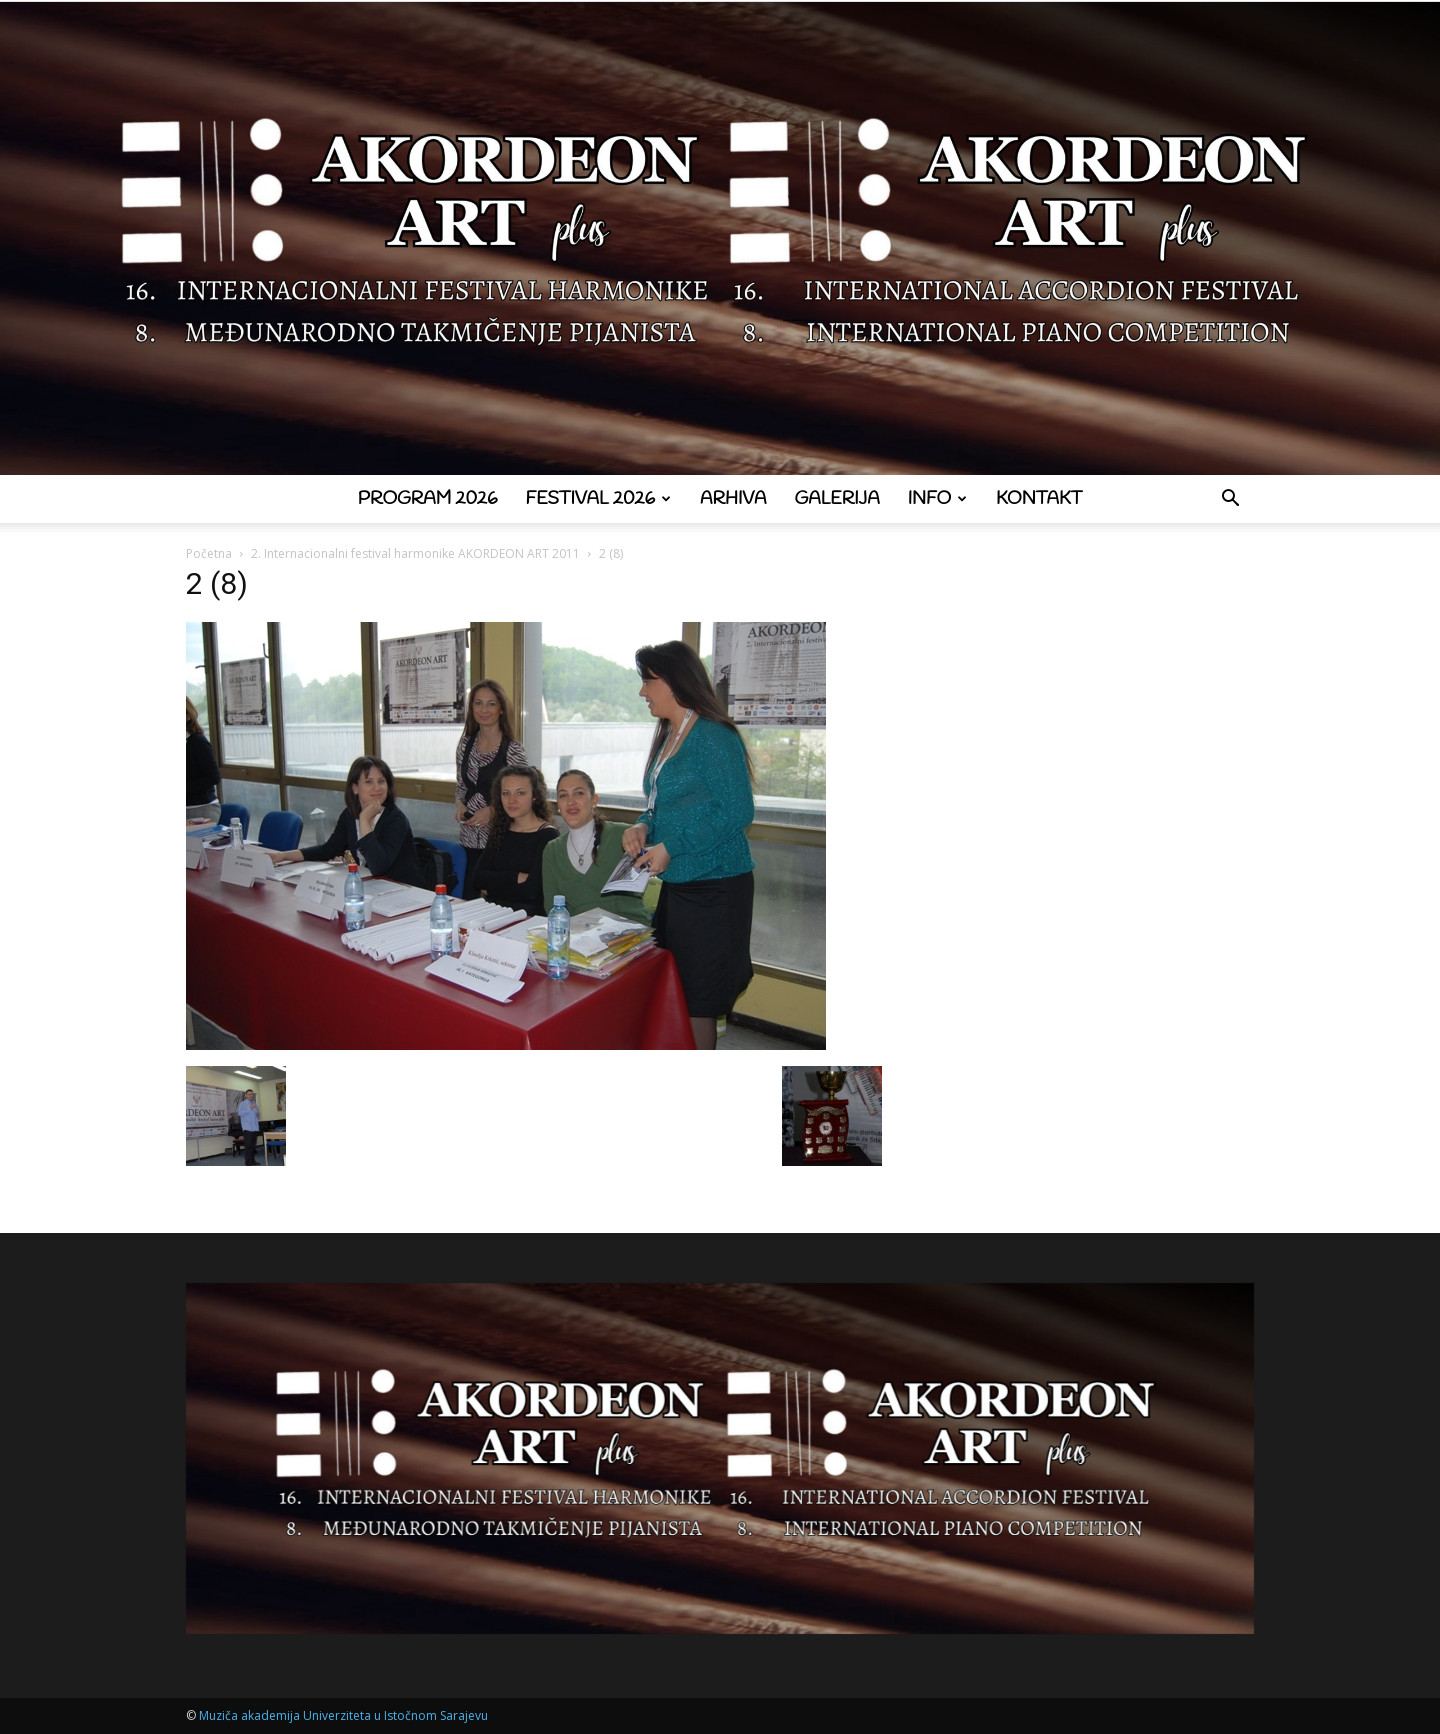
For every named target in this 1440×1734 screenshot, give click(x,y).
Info (937, 499)
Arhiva (733, 499)
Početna (209, 553)
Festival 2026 (598, 499)
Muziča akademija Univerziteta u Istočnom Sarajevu (343, 1715)
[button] (1230, 500)
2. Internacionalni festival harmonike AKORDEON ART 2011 (415, 553)
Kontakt (1039, 499)
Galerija (837, 499)
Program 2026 (428, 499)
